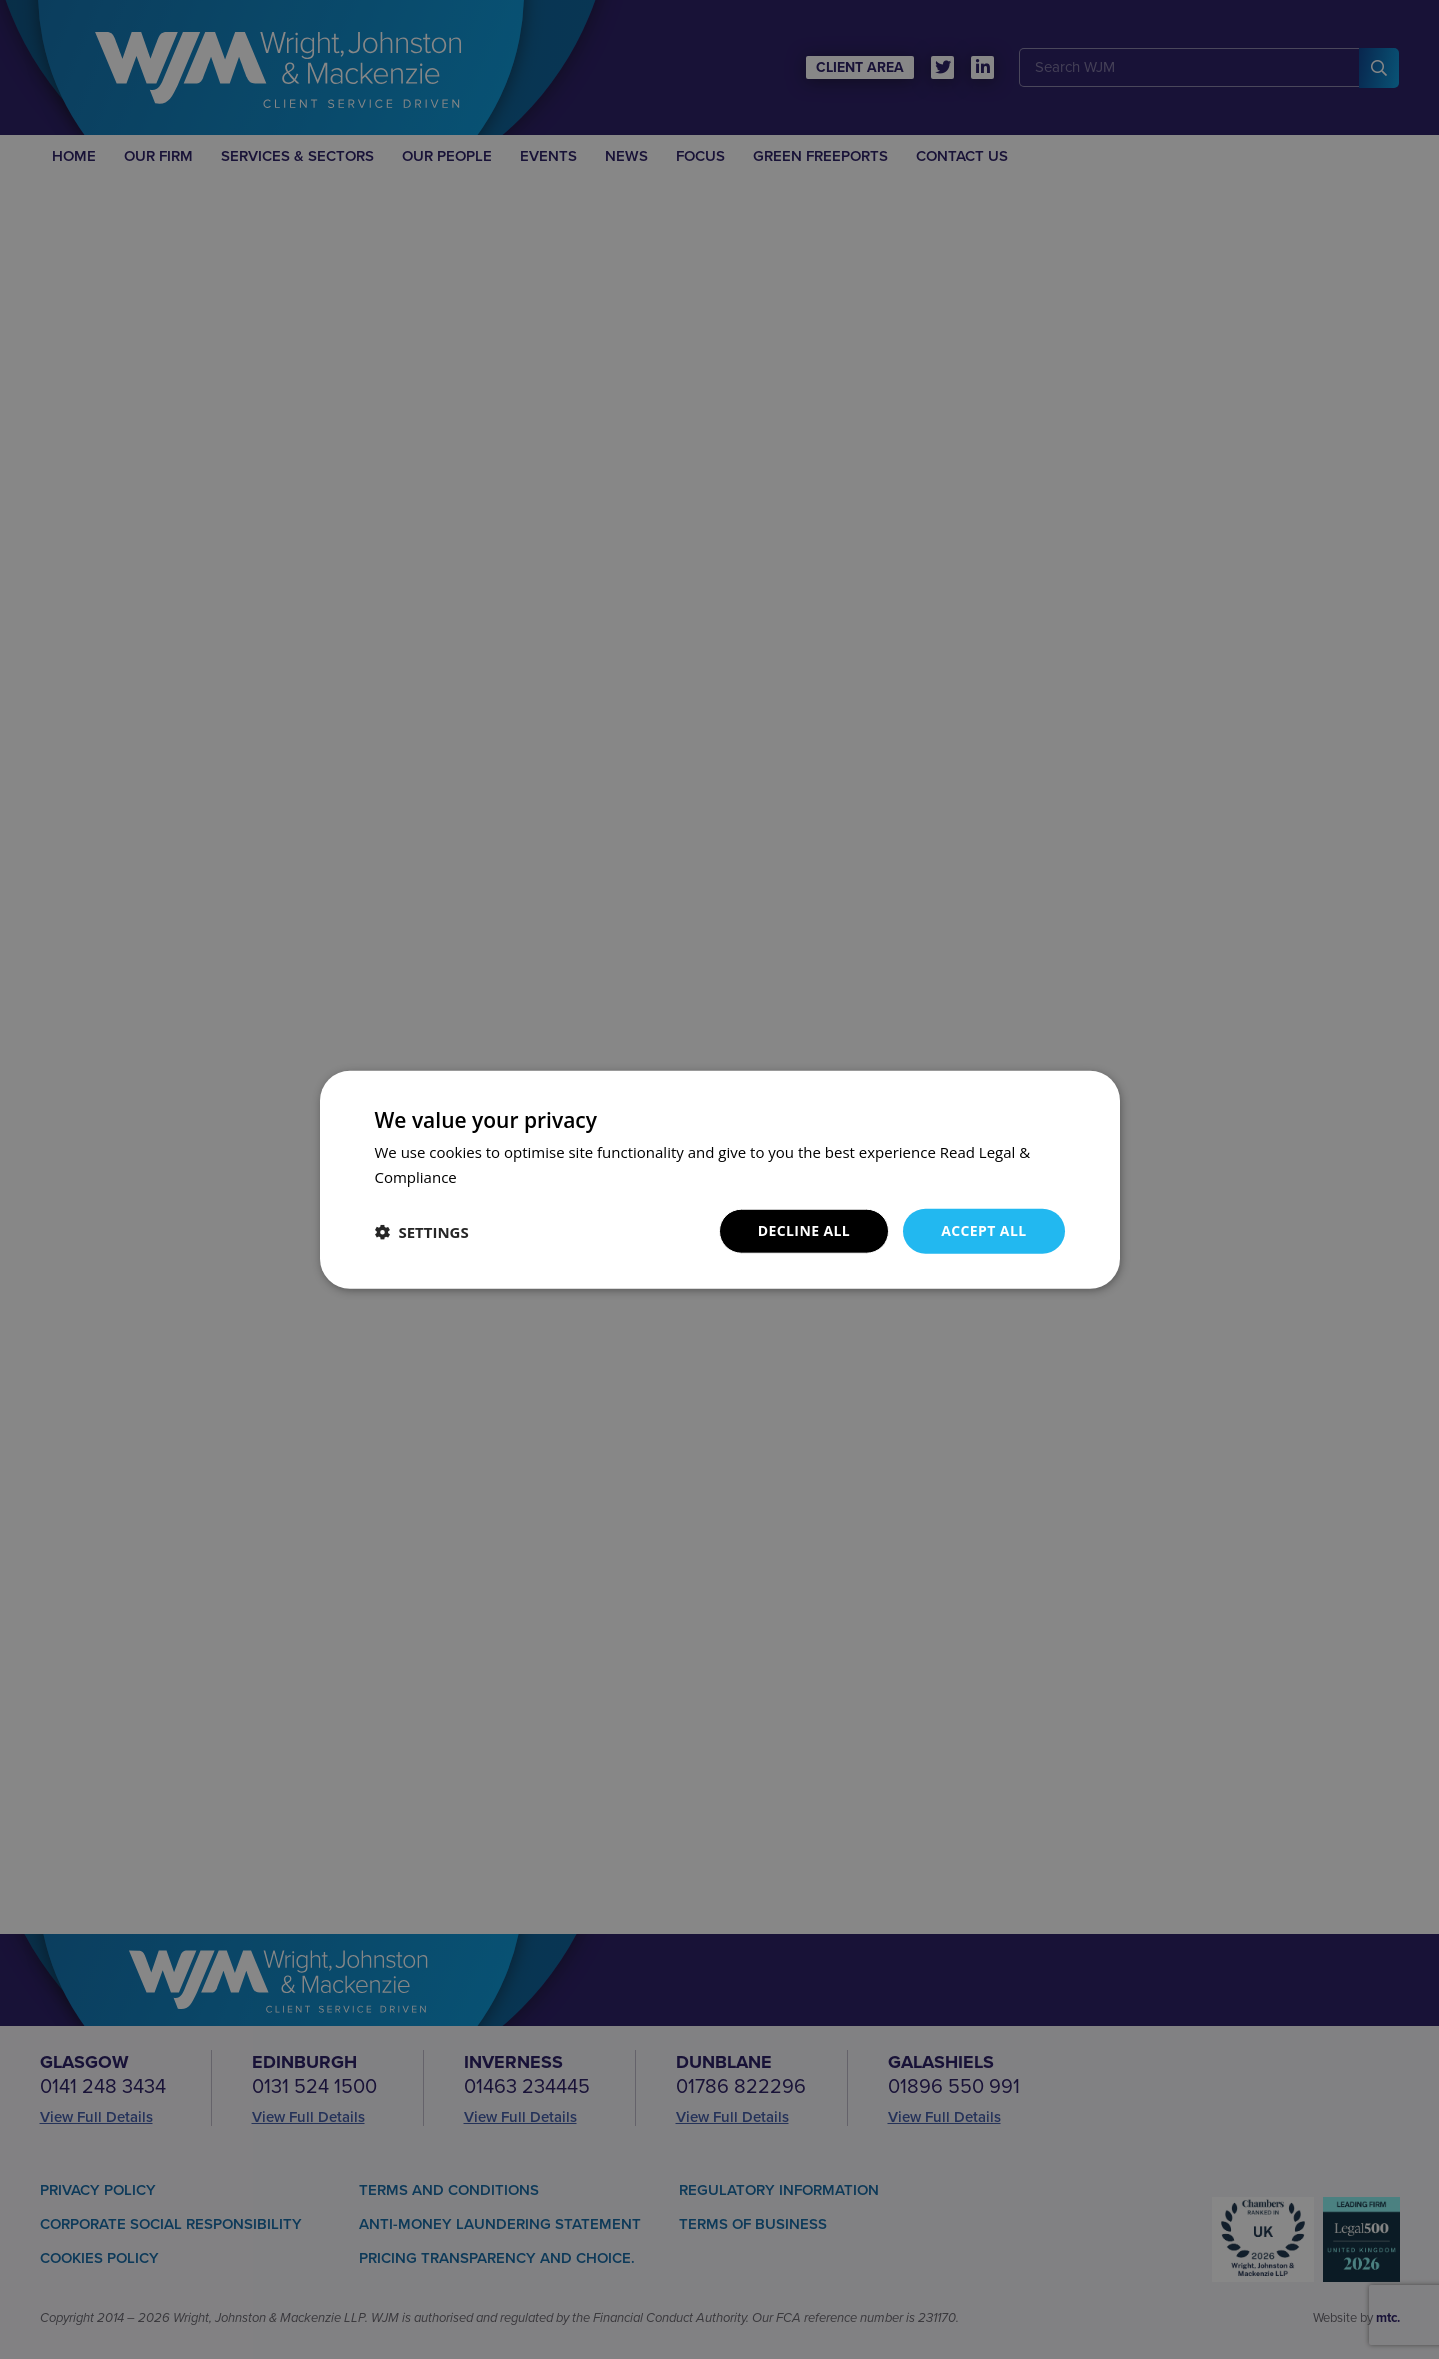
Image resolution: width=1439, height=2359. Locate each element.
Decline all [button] (804, 1230)
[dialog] (719, 1179)
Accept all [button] (983, 1230)
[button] (422, 1231)
